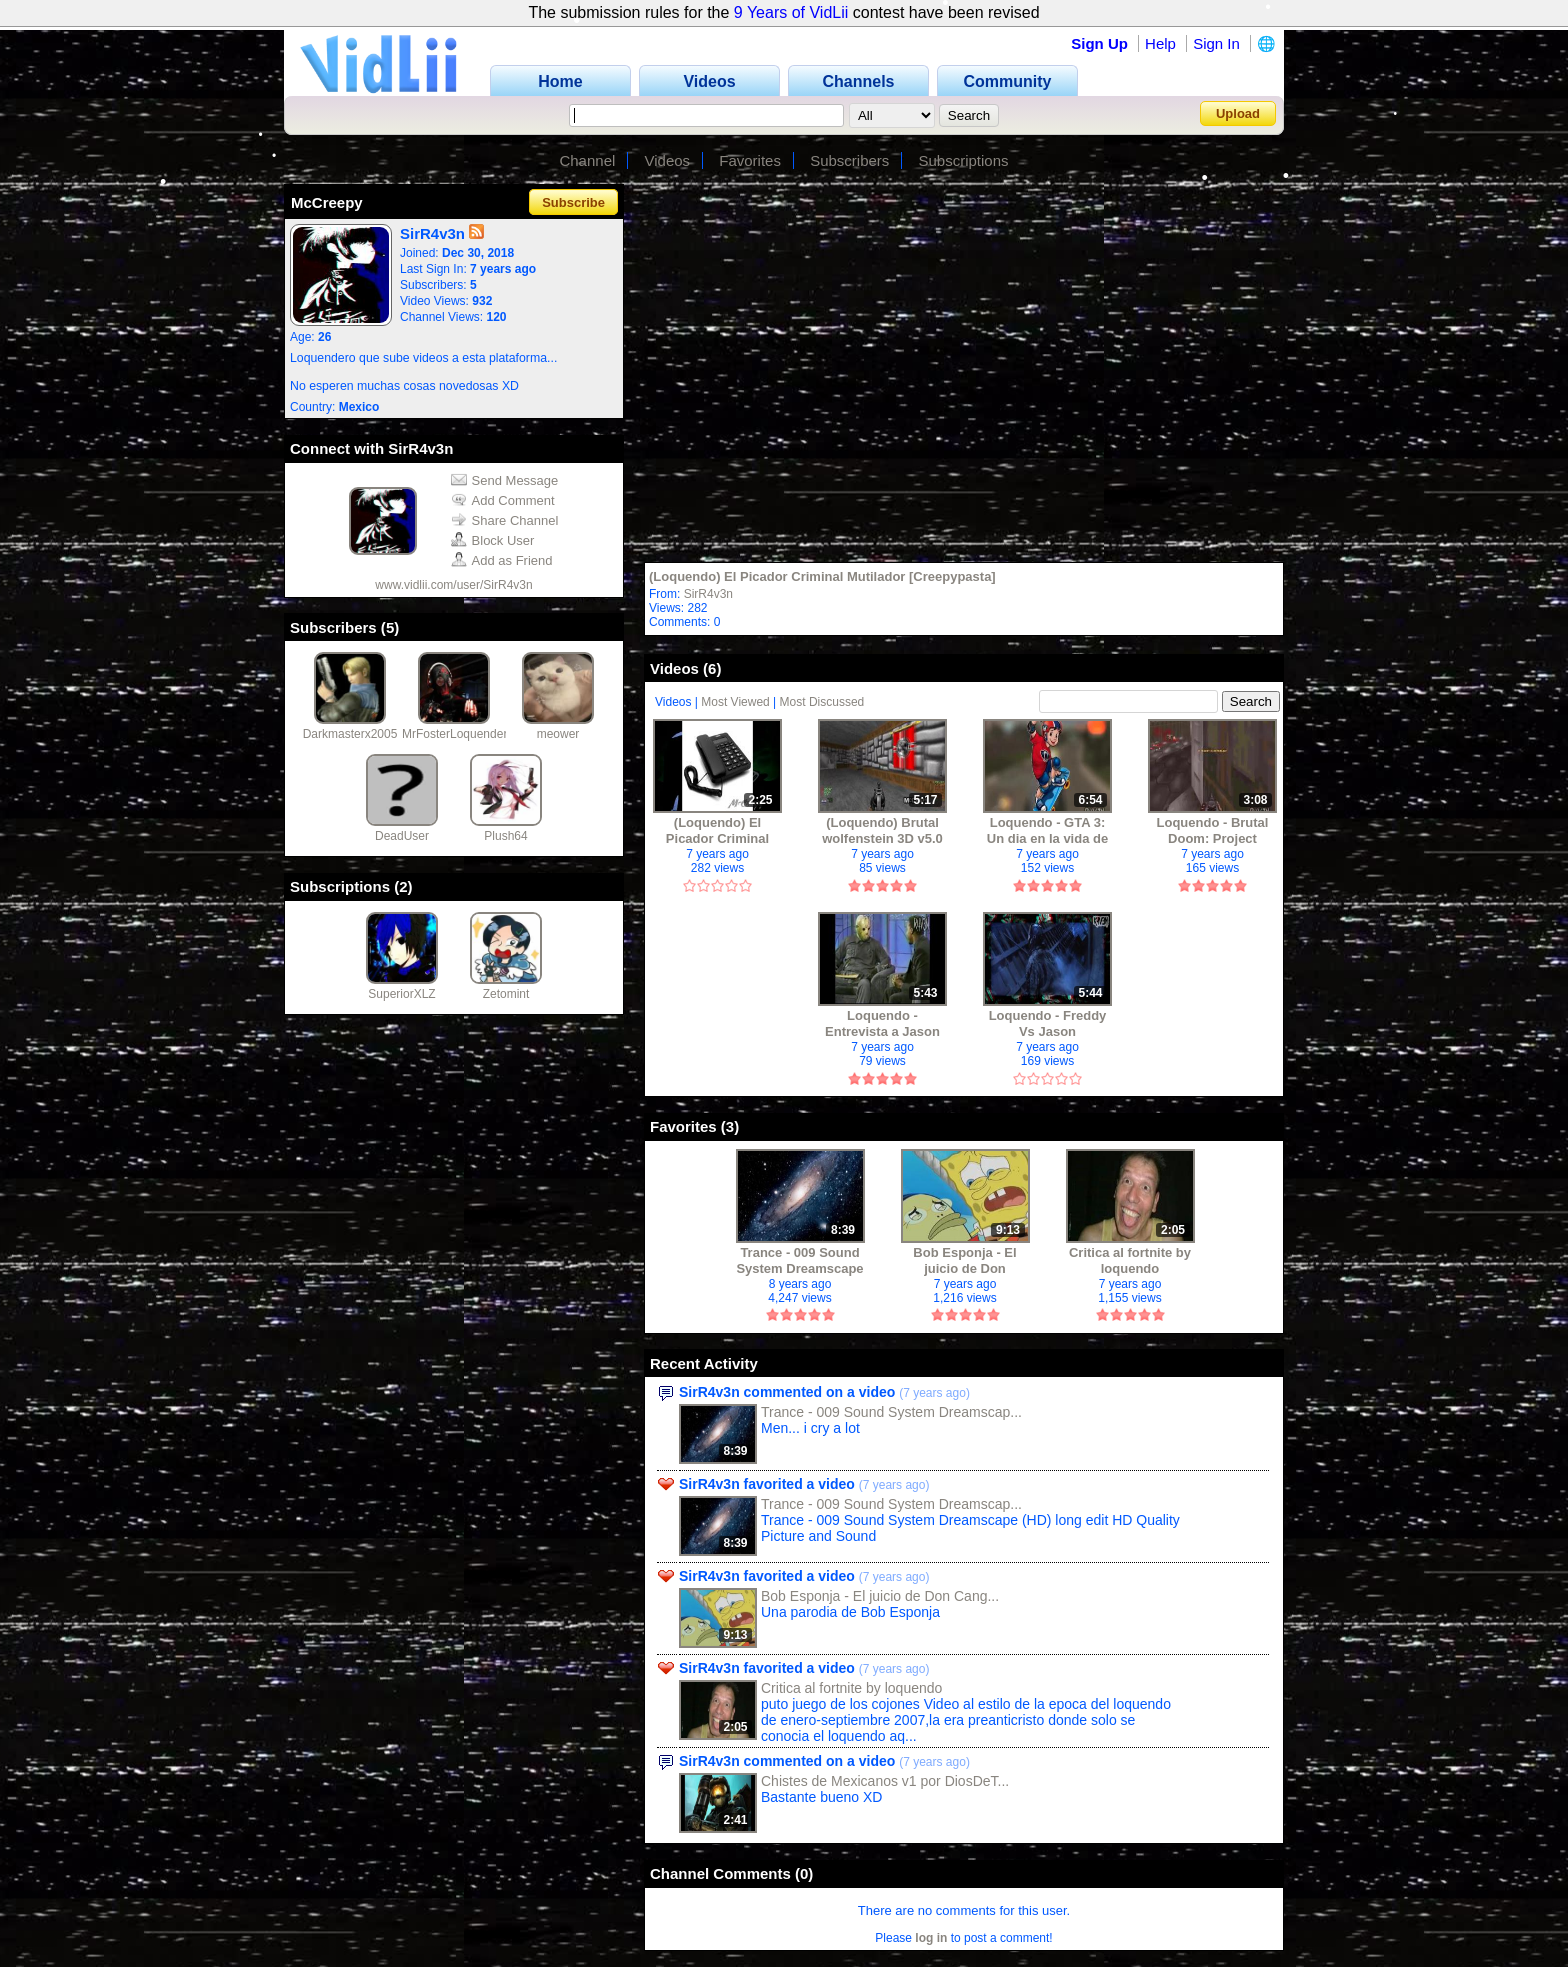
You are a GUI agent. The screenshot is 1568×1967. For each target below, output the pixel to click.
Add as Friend (502, 560)
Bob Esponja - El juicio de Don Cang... (880, 1596)
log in (931, 1938)
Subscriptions (964, 160)
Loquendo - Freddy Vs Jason (1048, 1023)
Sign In (1216, 43)
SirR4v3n (708, 594)
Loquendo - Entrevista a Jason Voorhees (882, 1023)
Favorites (750, 160)
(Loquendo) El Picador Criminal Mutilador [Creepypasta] (822, 576)
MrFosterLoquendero (458, 734)
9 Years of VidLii (791, 12)
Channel (587, 160)
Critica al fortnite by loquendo (1130, 1260)
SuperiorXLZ (401, 994)
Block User (493, 540)
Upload (1238, 113)
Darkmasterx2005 (350, 734)
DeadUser (402, 836)
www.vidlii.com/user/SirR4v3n (453, 585)
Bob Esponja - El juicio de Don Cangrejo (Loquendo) (964, 1260)
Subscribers (849, 160)
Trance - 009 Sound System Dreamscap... (891, 1412)
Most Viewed (735, 702)
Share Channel (505, 520)
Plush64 (505, 836)
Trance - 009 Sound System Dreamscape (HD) (799, 1260)
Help (1160, 43)
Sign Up (1099, 43)
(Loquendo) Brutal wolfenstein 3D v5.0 (882, 830)
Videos (668, 160)
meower (558, 734)
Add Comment (503, 500)
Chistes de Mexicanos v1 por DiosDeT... (885, 1781)
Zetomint (506, 994)
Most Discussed (822, 702)
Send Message (505, 480)
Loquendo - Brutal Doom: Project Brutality (1213, 830)
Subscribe (573, 202)
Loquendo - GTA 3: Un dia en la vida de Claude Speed (1047, 830)
